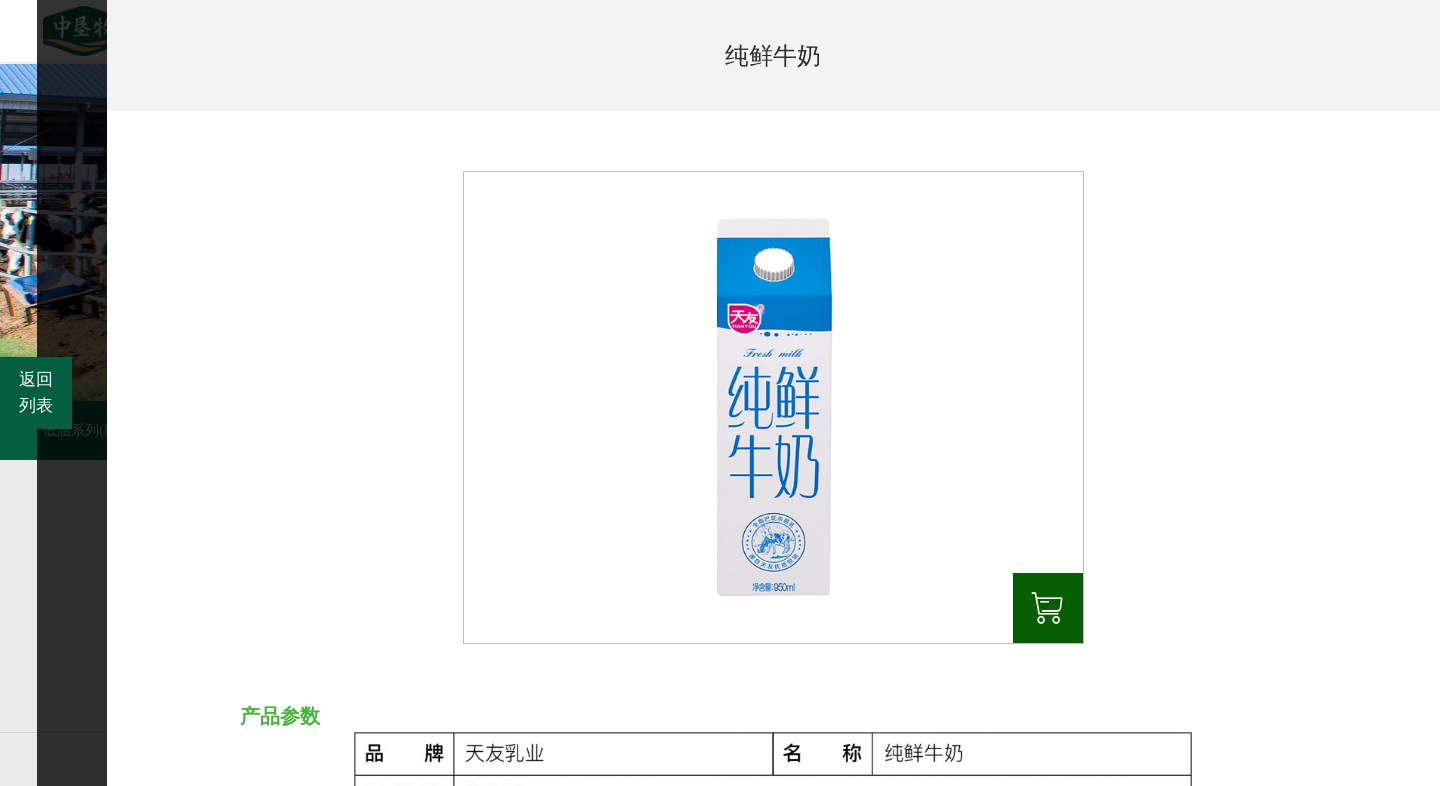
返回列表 (36, 392)
